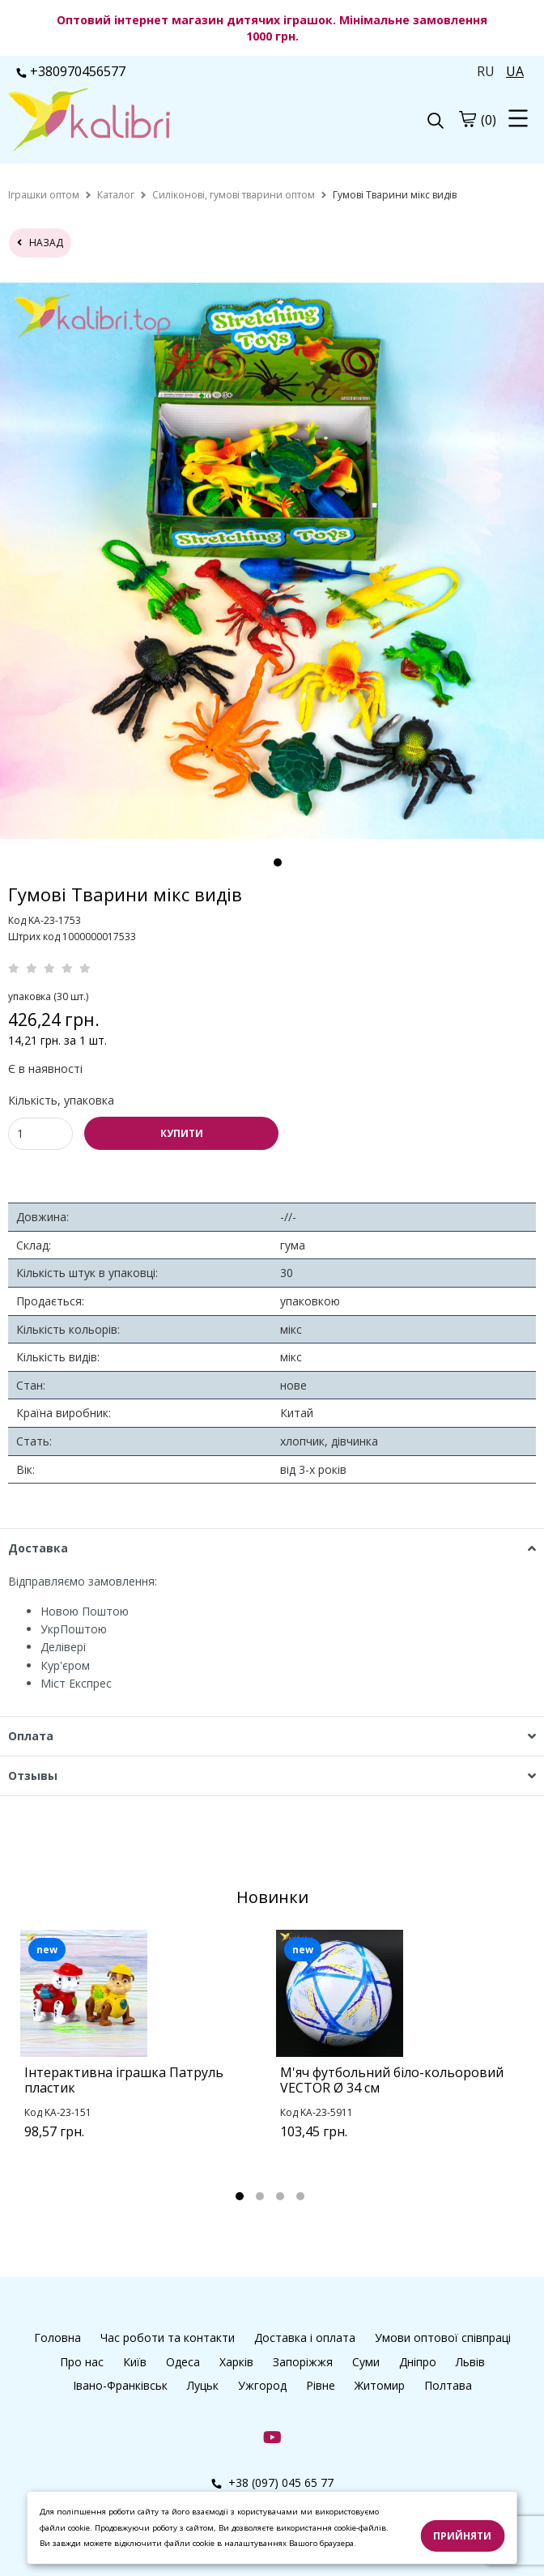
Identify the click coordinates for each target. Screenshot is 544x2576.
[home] (43, 195)
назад (40, 242)
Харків (236, 2361)
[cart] (467, 119)
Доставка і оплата (304, 2337)
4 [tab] (300, 2196)
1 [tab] (278, 862)
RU (486, 71)
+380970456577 (70, 71)
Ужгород (262, 2385)
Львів (470, 2361)
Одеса (183, 2361)
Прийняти (462, 2536)
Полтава (448, 2385)
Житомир (380, 2385)
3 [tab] (280, 2196)
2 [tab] (260, 2196)
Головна (57, 2337)
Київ (135, 2361)
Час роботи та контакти (167, 2337)
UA (515, 71)
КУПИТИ (181, 1133)
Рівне (320, 2385)
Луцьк (203, 2385)
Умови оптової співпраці (443, 2337)
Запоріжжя (303, 2361)
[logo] (140, 121)
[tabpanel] (144, 2055)
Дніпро (417, 2361)
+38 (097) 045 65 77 (272, 2482)
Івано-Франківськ (120, 2385)
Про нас (82, 2361)
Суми (366, 2361)
